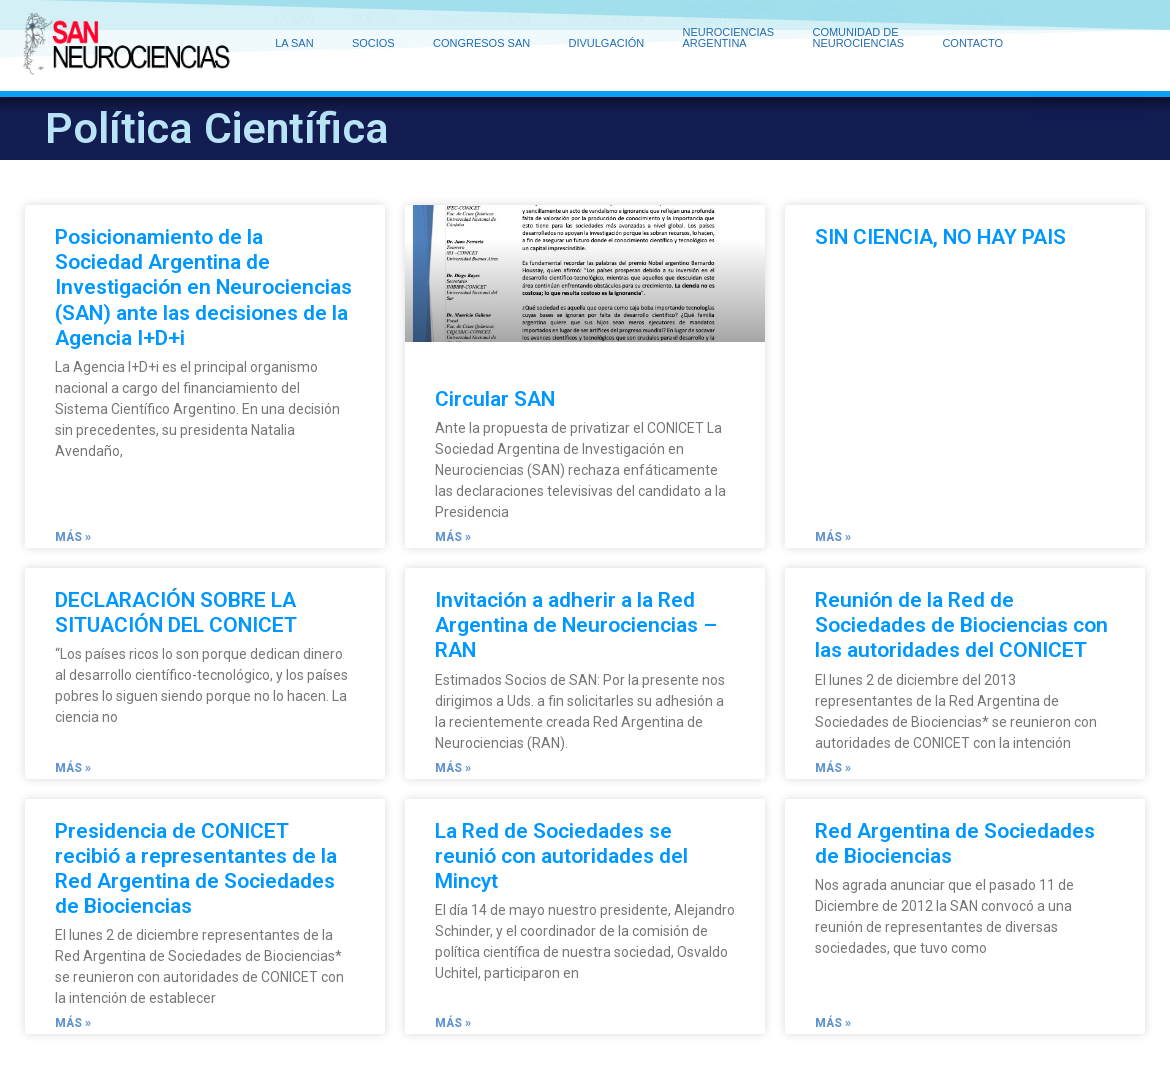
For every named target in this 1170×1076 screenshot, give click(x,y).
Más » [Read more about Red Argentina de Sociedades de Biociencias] (833, 1023)
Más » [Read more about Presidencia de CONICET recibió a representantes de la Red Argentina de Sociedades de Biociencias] (73, 1023)
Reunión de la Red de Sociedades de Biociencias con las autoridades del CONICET (961, 625)
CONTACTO (972, 29)
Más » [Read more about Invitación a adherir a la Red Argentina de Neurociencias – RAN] (453, 768)
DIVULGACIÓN (611, 24)
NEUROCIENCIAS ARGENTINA (734, 23)
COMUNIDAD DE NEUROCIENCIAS (863, 23)
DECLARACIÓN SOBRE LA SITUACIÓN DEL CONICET (176, 612)
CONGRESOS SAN (486, 24)
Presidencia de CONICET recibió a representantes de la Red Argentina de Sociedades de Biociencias (196, 869)
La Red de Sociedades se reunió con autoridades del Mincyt (561, 856)
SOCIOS (378, 24)
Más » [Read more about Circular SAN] (453, 537)
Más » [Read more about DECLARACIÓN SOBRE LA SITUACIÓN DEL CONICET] (73, 768)
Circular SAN (495, 399)
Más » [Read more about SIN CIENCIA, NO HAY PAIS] (833, 537)
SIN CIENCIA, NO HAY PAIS (940, 237)
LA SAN (299, 24)
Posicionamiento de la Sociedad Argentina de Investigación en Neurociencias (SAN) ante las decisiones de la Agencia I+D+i (203, 287)
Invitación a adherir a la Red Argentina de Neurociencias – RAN (576, 625)
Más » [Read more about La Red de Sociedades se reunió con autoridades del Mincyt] (453, 1023)
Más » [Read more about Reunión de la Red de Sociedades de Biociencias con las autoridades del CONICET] (833, 768)
